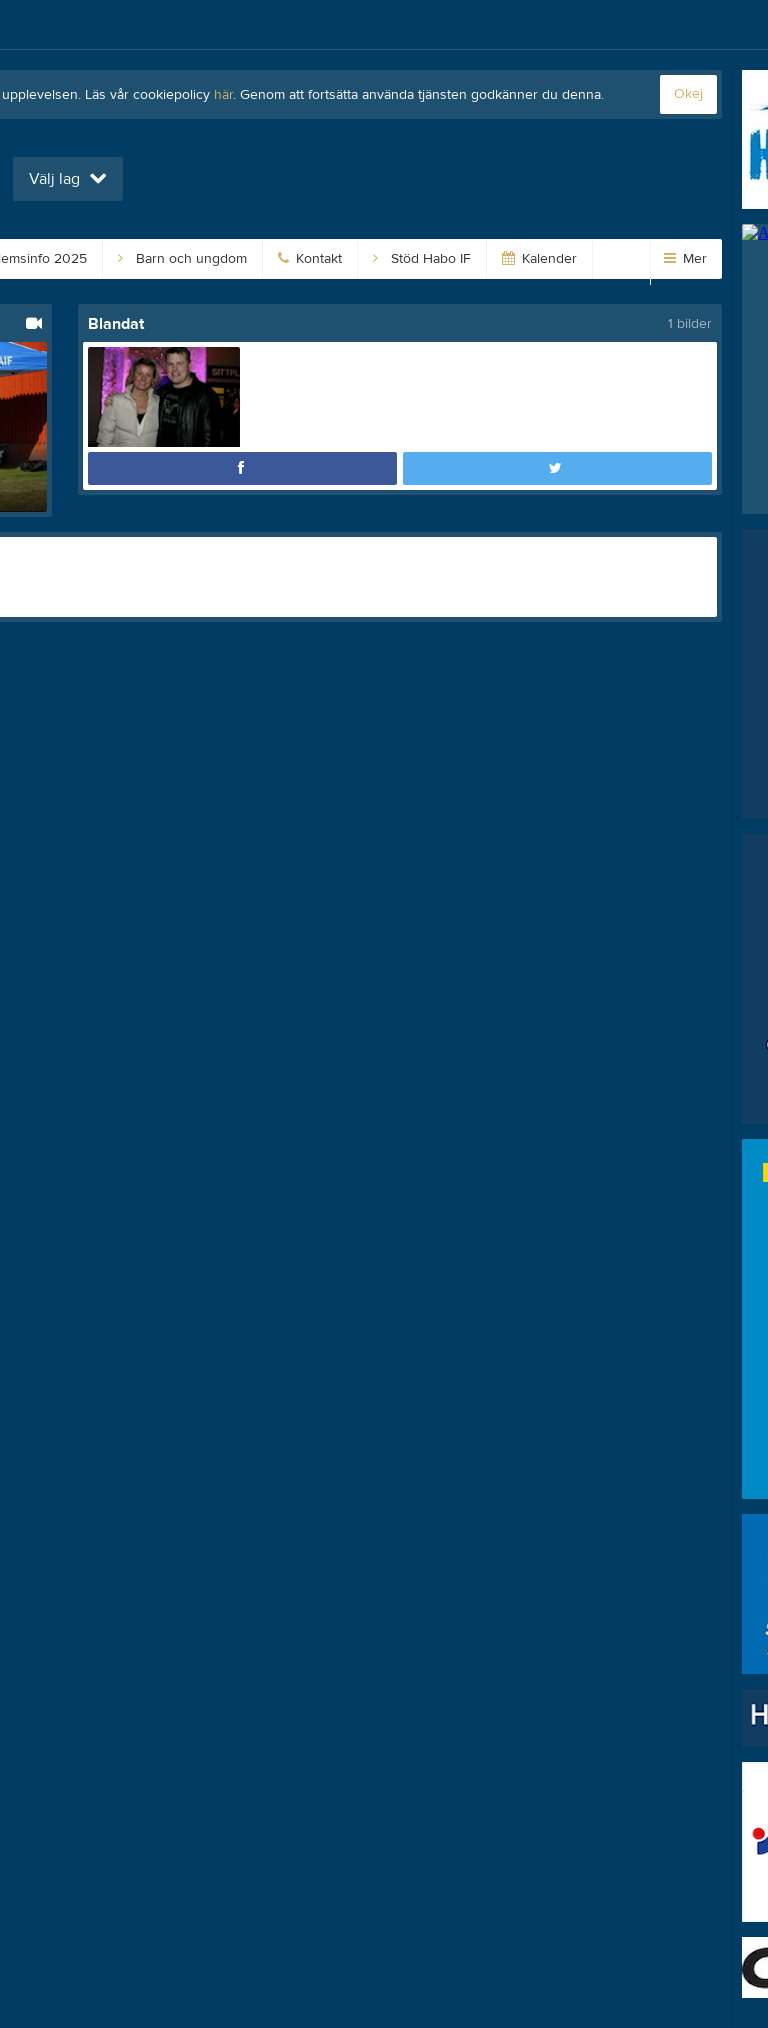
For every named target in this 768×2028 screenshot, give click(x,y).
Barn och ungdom (182, 259)
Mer (685, 259)
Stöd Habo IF (422, 259)
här (223, 95)
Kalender (539, 259)
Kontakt (310, 259)
